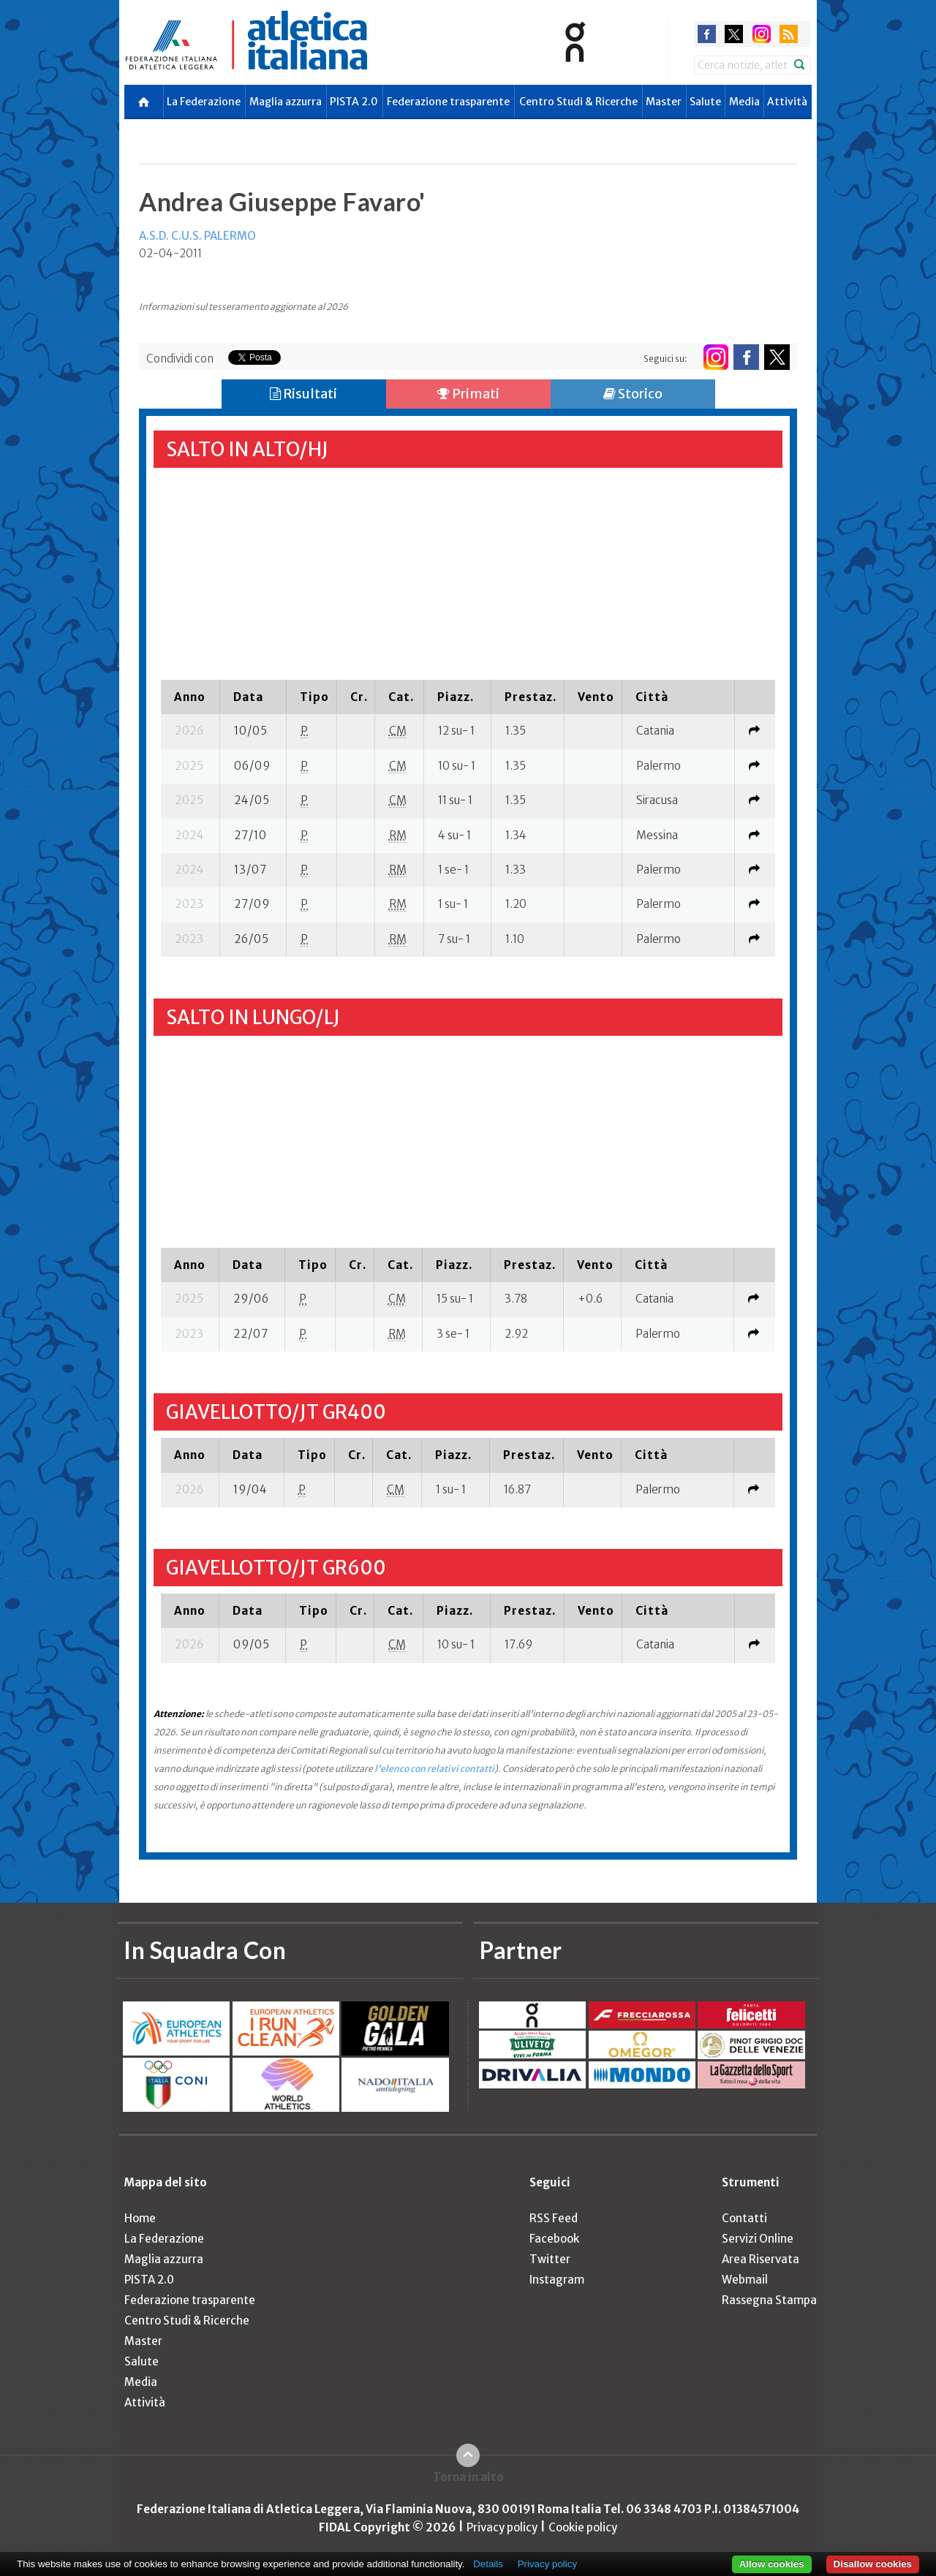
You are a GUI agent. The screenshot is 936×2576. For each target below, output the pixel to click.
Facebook (554, 2239)
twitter (734, 34)
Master (664, 101)
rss (789, 34)
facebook (707, 34)
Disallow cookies (873, 2563)
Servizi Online (757, 2239)
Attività (787, 101)
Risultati (303, 393)
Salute (705, 101)
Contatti (744, 2218)
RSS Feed (553, 2218)
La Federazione (204, 101)
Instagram (556, 2280)
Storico (633, 393)
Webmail (745, 2280)
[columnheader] (190, 696)
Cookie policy (582, 2527)
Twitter (549, 2259)
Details (488, 2563)
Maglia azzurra (285, 101)
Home (140, 2218)
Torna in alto (468, 2477)
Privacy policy (502, 2527)
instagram (761, 34)
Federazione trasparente (448, 101)
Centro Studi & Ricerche (578, 101)
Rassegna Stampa (769, 2300)
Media (744, 101)
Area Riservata (760, 2259)
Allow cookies (771, 2563)
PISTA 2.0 (354, 101)
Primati (468, 393)
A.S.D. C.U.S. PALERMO (197, 236)
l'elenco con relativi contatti (434, 1768)
